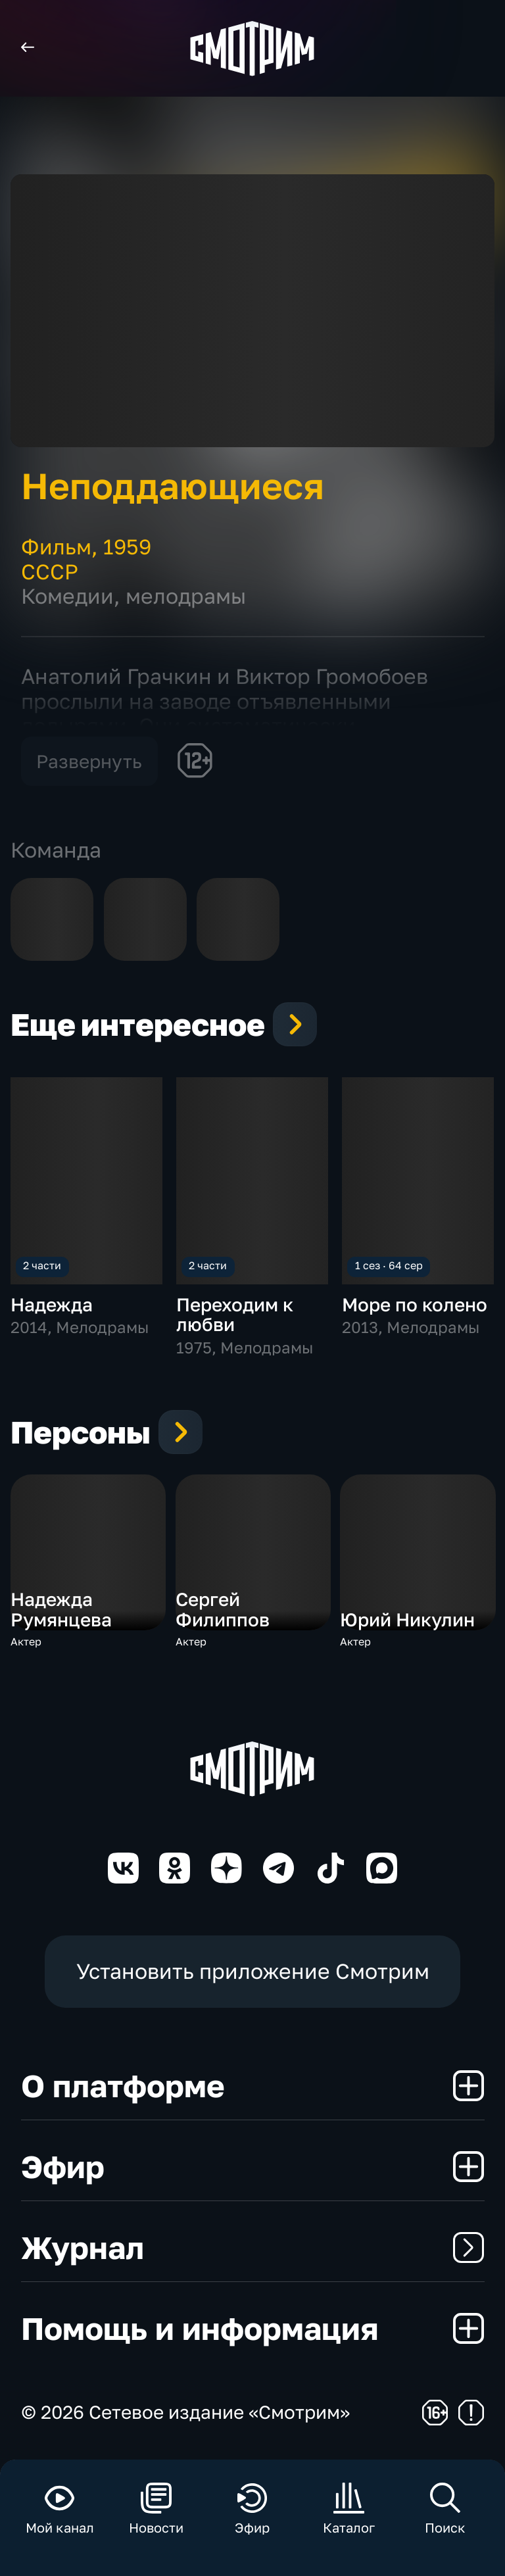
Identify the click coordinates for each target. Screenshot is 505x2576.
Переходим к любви (234, 1314)
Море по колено (414, 1304)
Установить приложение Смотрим (252, 1970)
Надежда (52, 1304)
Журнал (253, 2247)
